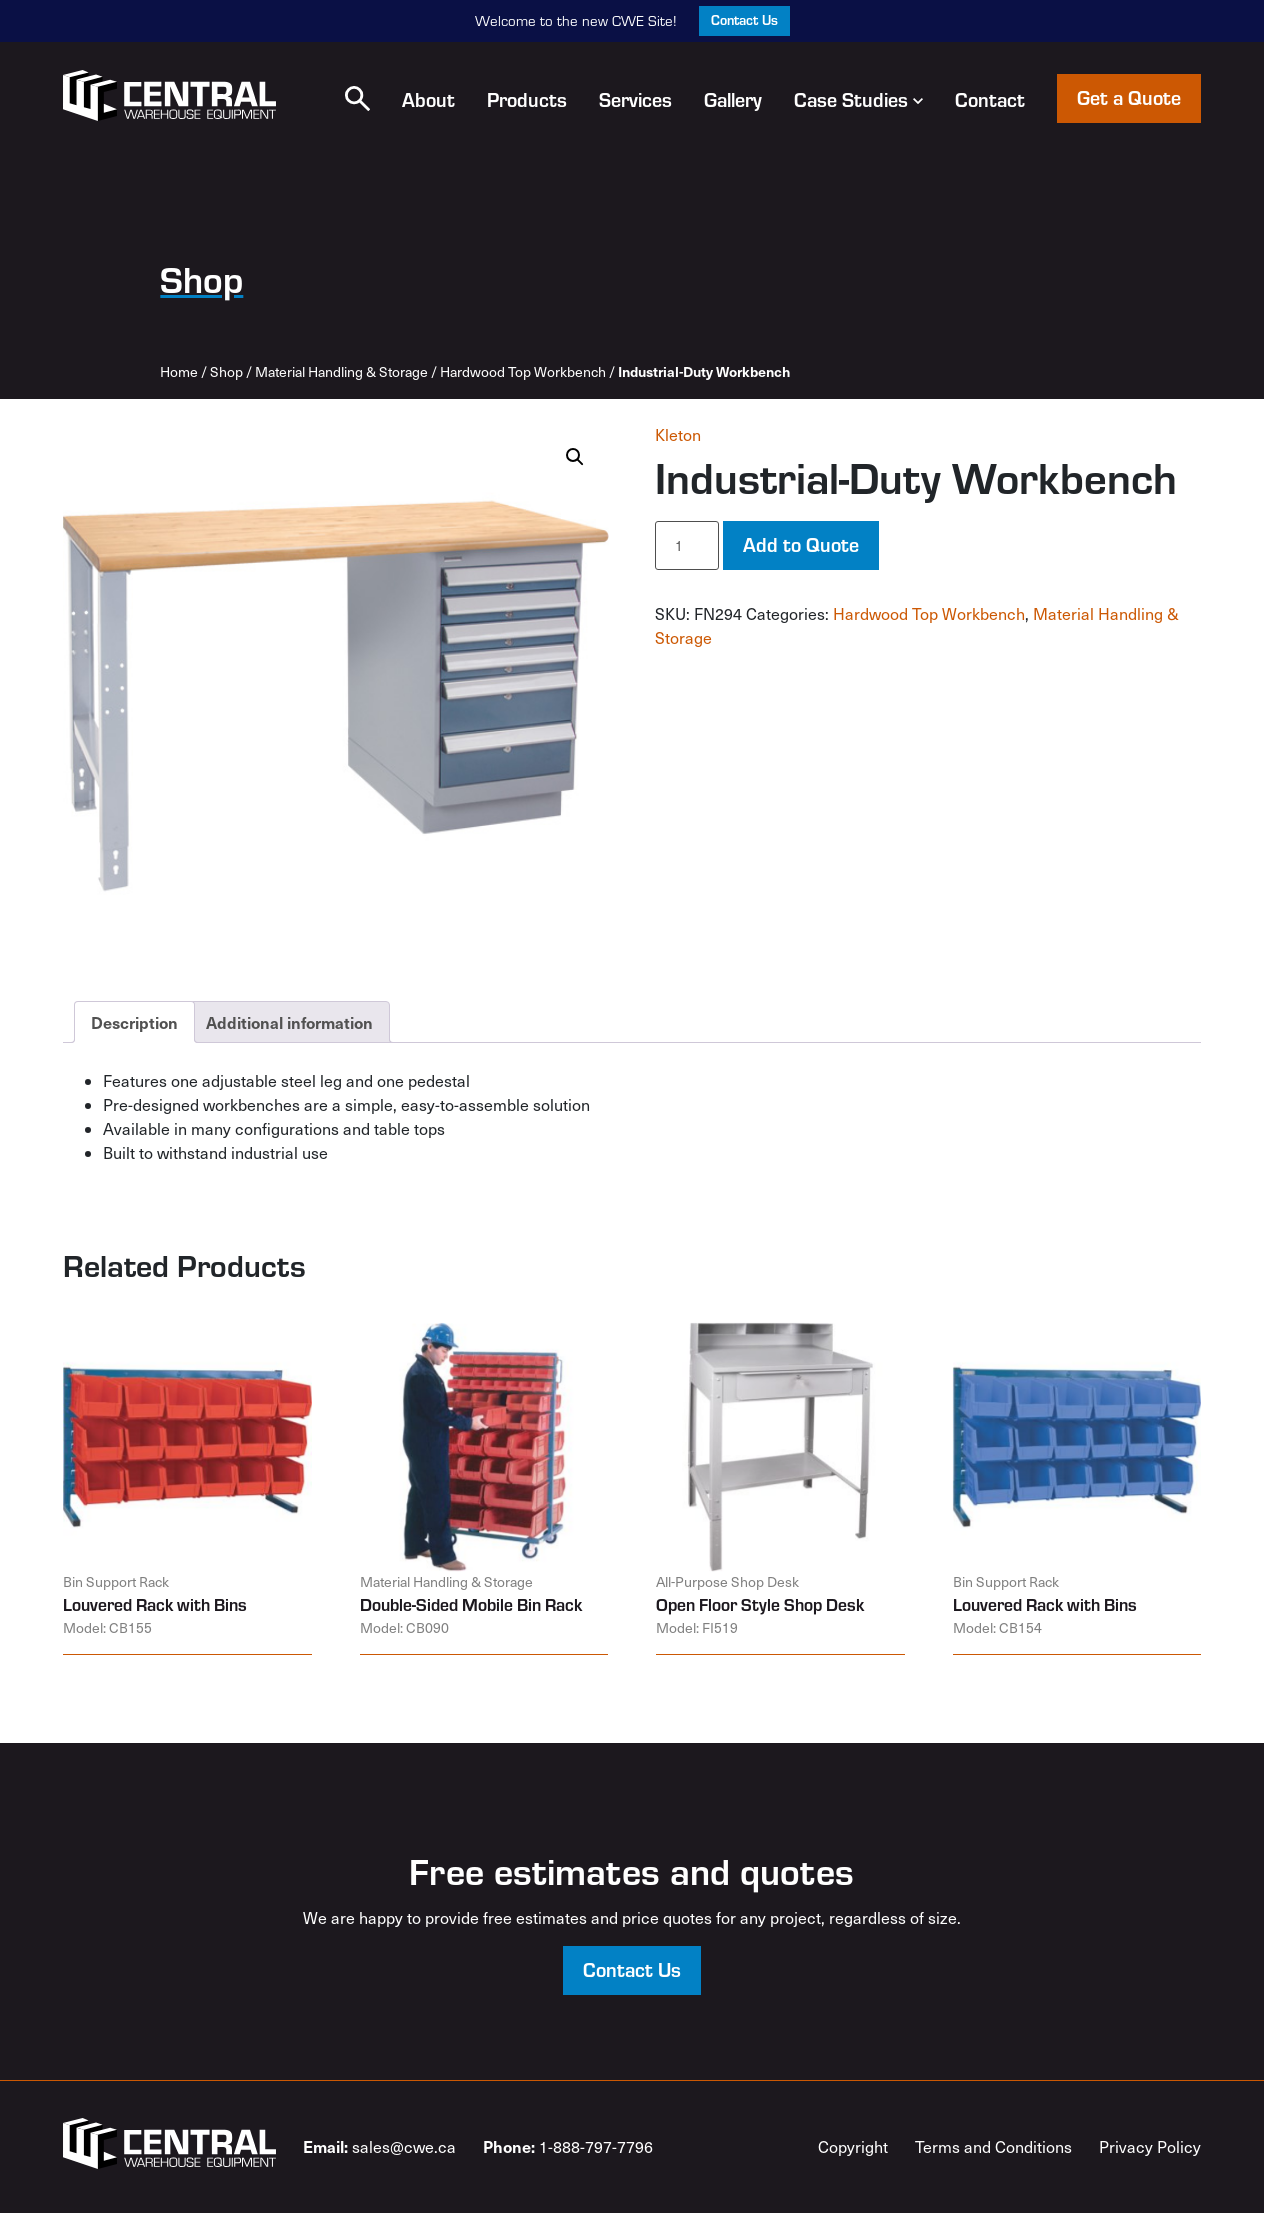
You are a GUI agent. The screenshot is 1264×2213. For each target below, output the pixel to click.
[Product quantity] (687, 545)
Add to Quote (801, 544)
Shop (226, 371)
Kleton (678, 434)
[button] (357, 98)
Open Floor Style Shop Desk (760, 1604)
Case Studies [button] (858, 99)
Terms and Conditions (993, 2146)
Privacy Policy (1150, 2146)
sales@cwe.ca (379, 2146)
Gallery (733, 99)
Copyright (853, 2146)
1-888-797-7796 (568, 2146)
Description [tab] (134, 1022)
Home (179, 371)
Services (635, 99)
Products (527, 99)
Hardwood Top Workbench (523, 371)
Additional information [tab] (289, 1022)
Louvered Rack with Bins (155, 1604)
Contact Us (744, 19)
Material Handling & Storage (341, 371)
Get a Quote (1129, 97)
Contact (990, 99)
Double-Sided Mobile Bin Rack (471, 1604)
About (428, 99)
